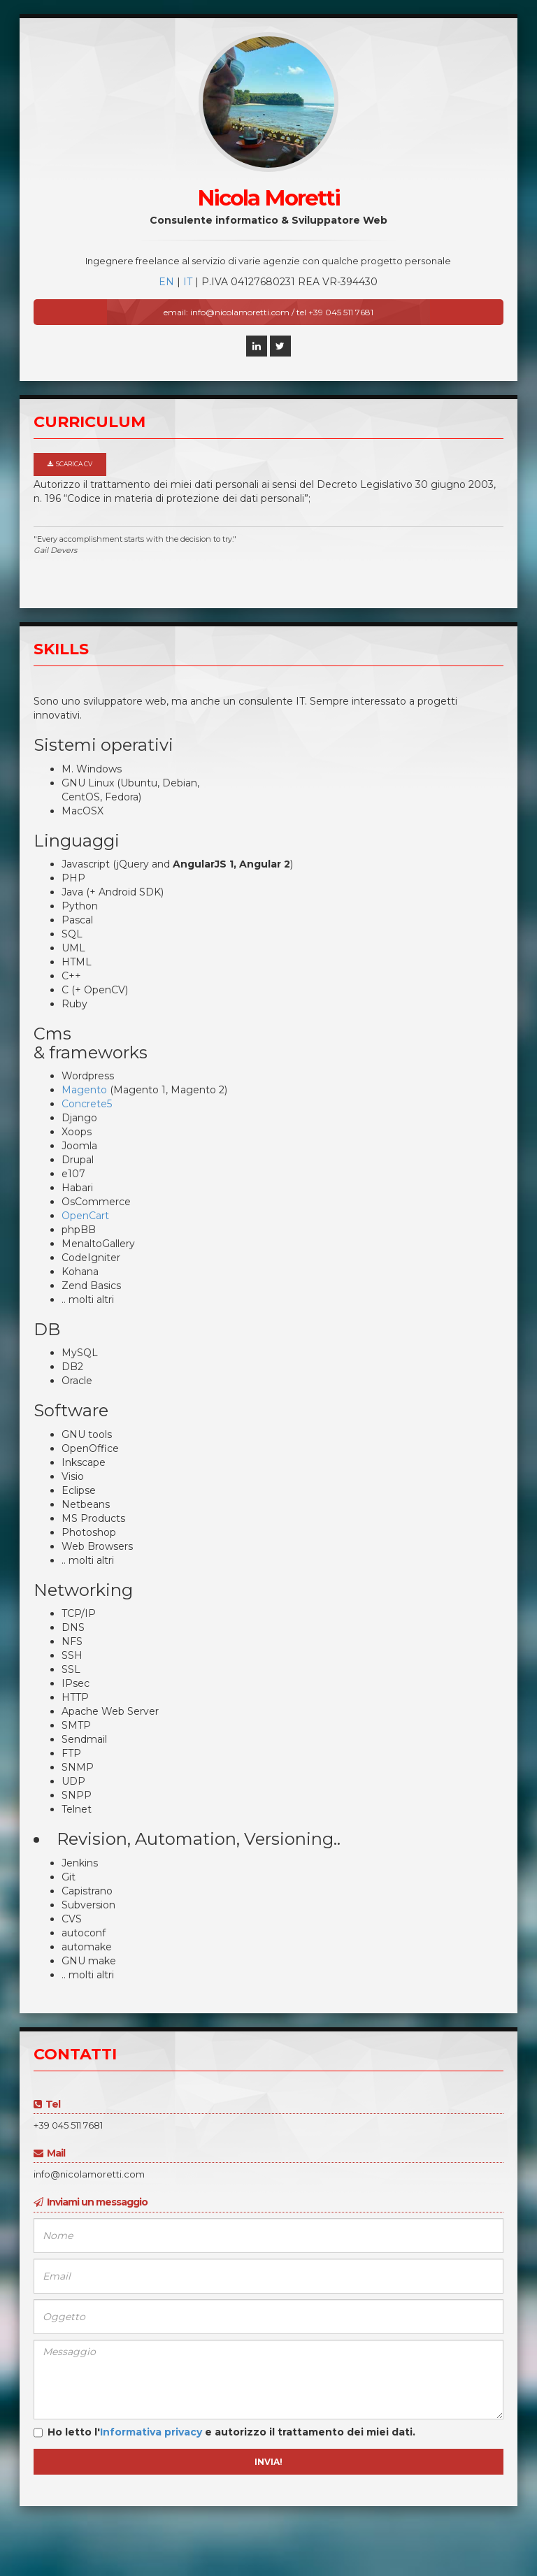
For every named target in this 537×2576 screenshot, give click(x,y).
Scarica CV (70, 464)
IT (187, 281)
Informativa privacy (151, 2432)
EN (166, 281)
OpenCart (85, 1215)
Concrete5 (87, 1104)
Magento (84, 1090)
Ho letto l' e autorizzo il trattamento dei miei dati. (224, 2433)
